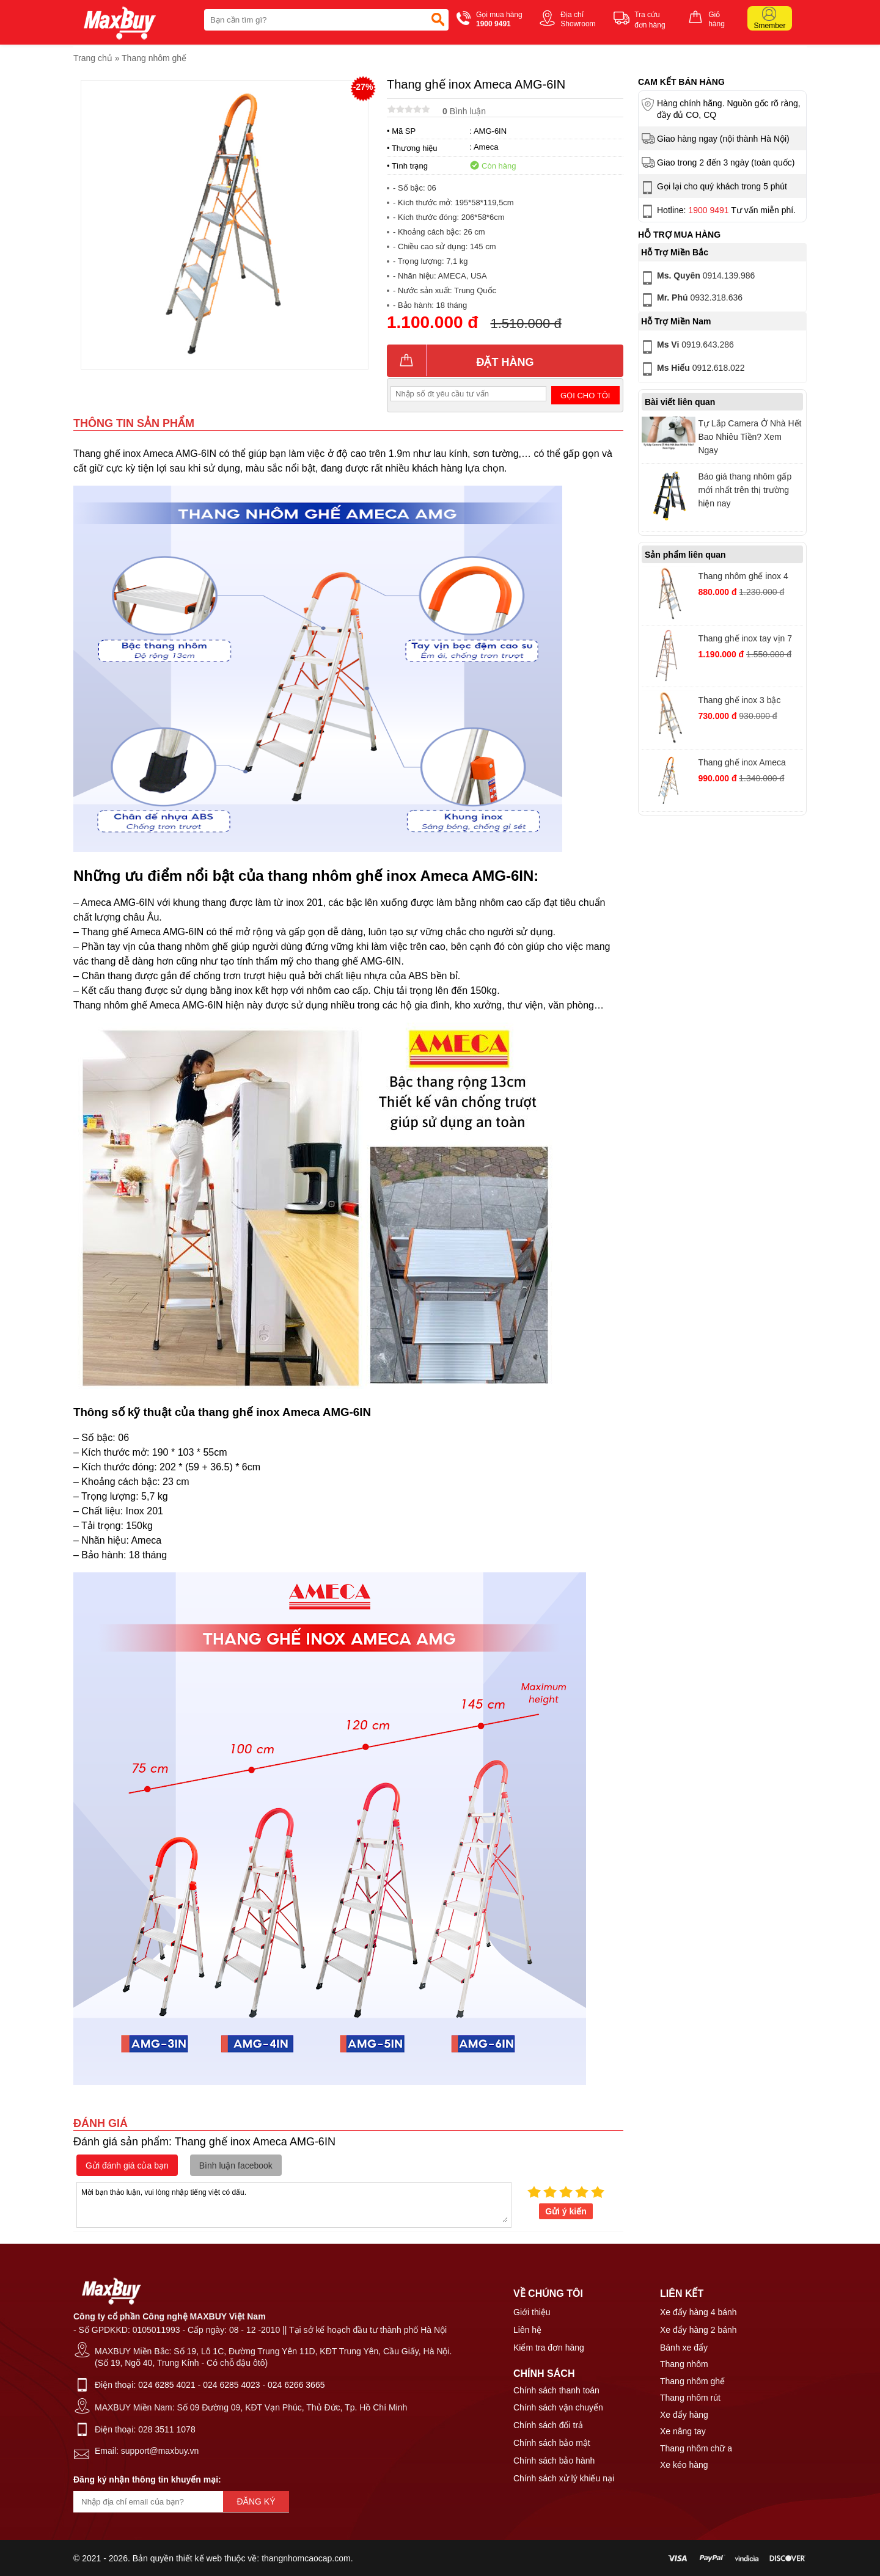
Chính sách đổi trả (548, 2425)
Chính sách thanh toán (556, 2390)
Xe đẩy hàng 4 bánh (698, 2312)
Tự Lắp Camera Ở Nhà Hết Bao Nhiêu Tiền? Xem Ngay (749, 436)
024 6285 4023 (231, 2385)
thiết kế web (199, 2558)
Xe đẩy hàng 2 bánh (698, 2330)
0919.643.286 (686, 347)
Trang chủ (92, 58)
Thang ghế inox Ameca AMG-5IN (741, 763)
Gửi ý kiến (566, 2211)
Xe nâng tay (683, 2431)
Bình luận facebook (236, 2165)
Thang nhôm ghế (154, 58)
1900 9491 (708, 210)
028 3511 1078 (166, 2429)
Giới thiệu (532, 2312)
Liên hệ (527, 2330)
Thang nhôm (684, 2364)
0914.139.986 (697, 277)
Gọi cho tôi (585, 395)
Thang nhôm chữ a (696, 2448)
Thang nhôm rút (690, 2398)
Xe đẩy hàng (684, 2415)
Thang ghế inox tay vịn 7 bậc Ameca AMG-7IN (745, 639)
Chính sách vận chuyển (558, 2407)
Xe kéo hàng (684, 2465)
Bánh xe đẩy (684, 2347)
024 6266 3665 (296, 2385)
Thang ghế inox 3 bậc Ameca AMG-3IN (739, 701)
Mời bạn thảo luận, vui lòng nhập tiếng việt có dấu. (294, 2204)
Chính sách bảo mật (551, 2443)
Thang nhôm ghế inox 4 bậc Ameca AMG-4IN (743, 577)
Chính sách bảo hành (554, 2460)
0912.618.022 (691, 369)
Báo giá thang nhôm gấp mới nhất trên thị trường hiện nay (744, 490)
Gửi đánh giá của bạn (127, 2165)
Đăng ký (256, 2501)
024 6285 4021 (166, 2385)
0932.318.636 (691, 299)
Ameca (486, 146)
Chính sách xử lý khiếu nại (563, 2478)
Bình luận (464, 111)
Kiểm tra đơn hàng (548, 2347)
